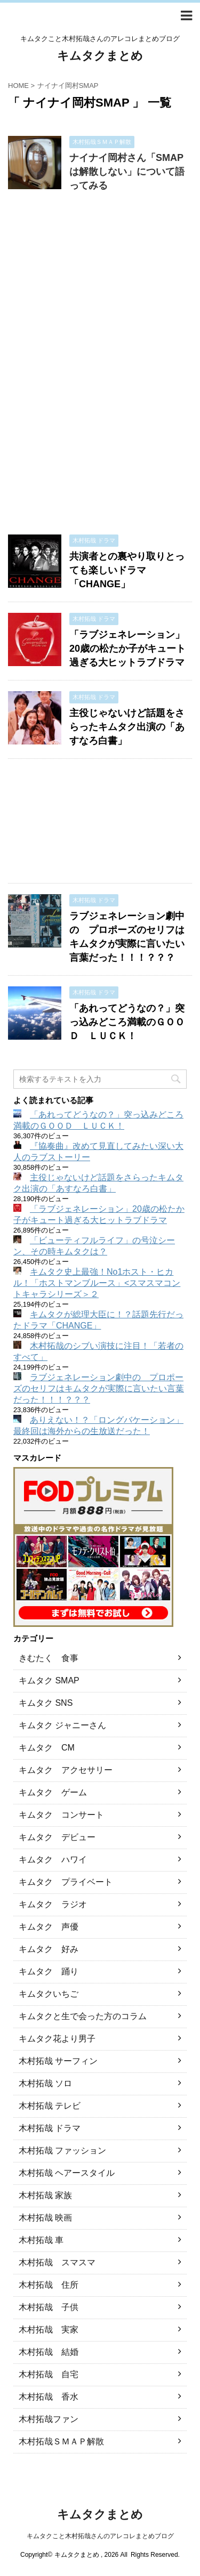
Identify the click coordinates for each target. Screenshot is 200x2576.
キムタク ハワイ (53, 1859)
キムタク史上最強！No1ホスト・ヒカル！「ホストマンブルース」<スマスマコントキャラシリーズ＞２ (96, 1283)
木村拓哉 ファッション (62, 2150)
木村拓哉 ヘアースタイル (67, 2172)
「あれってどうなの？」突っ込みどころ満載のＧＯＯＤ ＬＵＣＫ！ (127, 1022)
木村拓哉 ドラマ (50, 2128)
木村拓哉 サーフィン (58, 2060)
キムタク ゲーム (53, 1792)
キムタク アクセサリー (66, 1770)
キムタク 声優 (48, 1926)
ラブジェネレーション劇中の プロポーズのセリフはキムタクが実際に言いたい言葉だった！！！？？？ (98, 1388)
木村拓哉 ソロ (45, 2083)
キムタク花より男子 (57, 2038)
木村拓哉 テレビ (50, 2105)
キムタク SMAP (49, 1680)
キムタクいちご (48, 1993)
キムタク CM (47, 1747)
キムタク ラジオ (53, 1904)
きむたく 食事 (48, 1658)
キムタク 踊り (48, 1971)
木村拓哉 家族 (45, 2195)
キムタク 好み (48, 1949)
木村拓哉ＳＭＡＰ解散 (61, 2441)
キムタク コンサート (61, 1814)
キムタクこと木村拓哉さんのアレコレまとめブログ (100, 2536)
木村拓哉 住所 (48, 2284)
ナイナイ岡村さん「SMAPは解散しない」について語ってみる (127, 171)
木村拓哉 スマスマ (57, 2262)
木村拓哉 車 (41, 2240)
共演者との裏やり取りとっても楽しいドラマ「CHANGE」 (127, 570)
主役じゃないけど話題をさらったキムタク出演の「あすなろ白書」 (127, 727)
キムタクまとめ (100, 55)
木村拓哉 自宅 (48, 2374)
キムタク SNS (46, 1702)
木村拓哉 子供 (48, 2307)
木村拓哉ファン (48, 2419)
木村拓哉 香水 (48, 2396)
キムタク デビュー (57, 1837)
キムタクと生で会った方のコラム (83, 2016)
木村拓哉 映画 (45, 2217)
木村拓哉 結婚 (48, 2351)
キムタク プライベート (66, 1881)
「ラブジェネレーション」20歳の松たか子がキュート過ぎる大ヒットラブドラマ (127, 648)
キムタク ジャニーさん (62, 1725)
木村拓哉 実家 (48, 2329)
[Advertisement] (100, 368)
